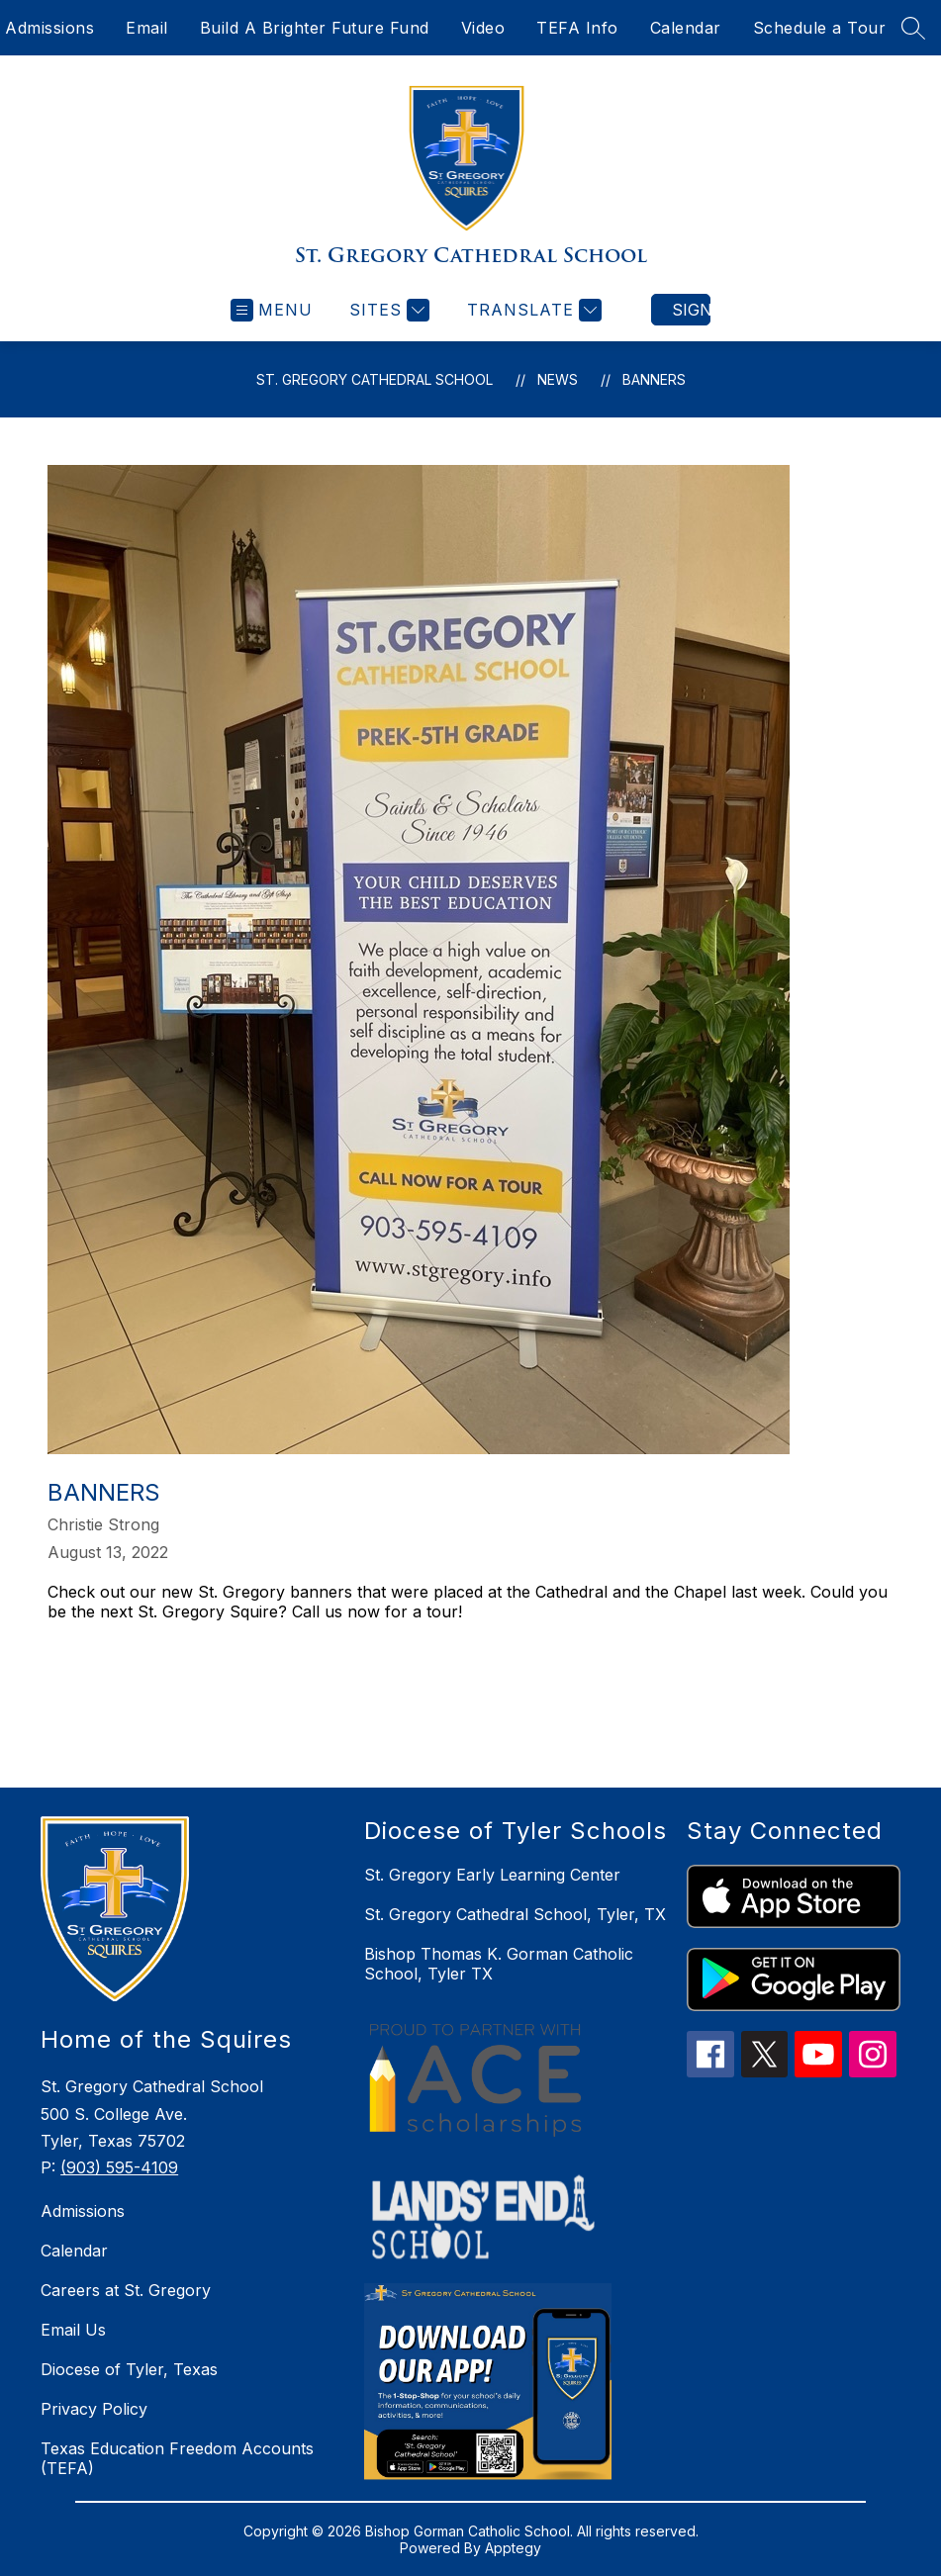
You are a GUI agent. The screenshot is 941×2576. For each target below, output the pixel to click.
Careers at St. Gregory (126, 2290)
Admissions (49, 28)
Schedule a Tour (820, 28)
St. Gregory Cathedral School (374, 379)
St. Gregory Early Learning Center (492, 1875)
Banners (654, 379)
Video (483, 28)
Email (147, 28)
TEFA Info (577, 28)
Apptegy (513, 2547)
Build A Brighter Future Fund (314, 28)
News (557, 379)
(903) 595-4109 (119, 2167)
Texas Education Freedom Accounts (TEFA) (177, 2458)
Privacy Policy (94, 2409)
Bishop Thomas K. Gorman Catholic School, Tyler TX (498, 1963)
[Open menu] (272, 310)
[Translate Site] (532, 310)
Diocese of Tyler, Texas (129, 2369)
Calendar (685, 28)
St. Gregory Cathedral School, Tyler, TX (515, 1914)
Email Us (73, 2330)
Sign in (691, 310)
